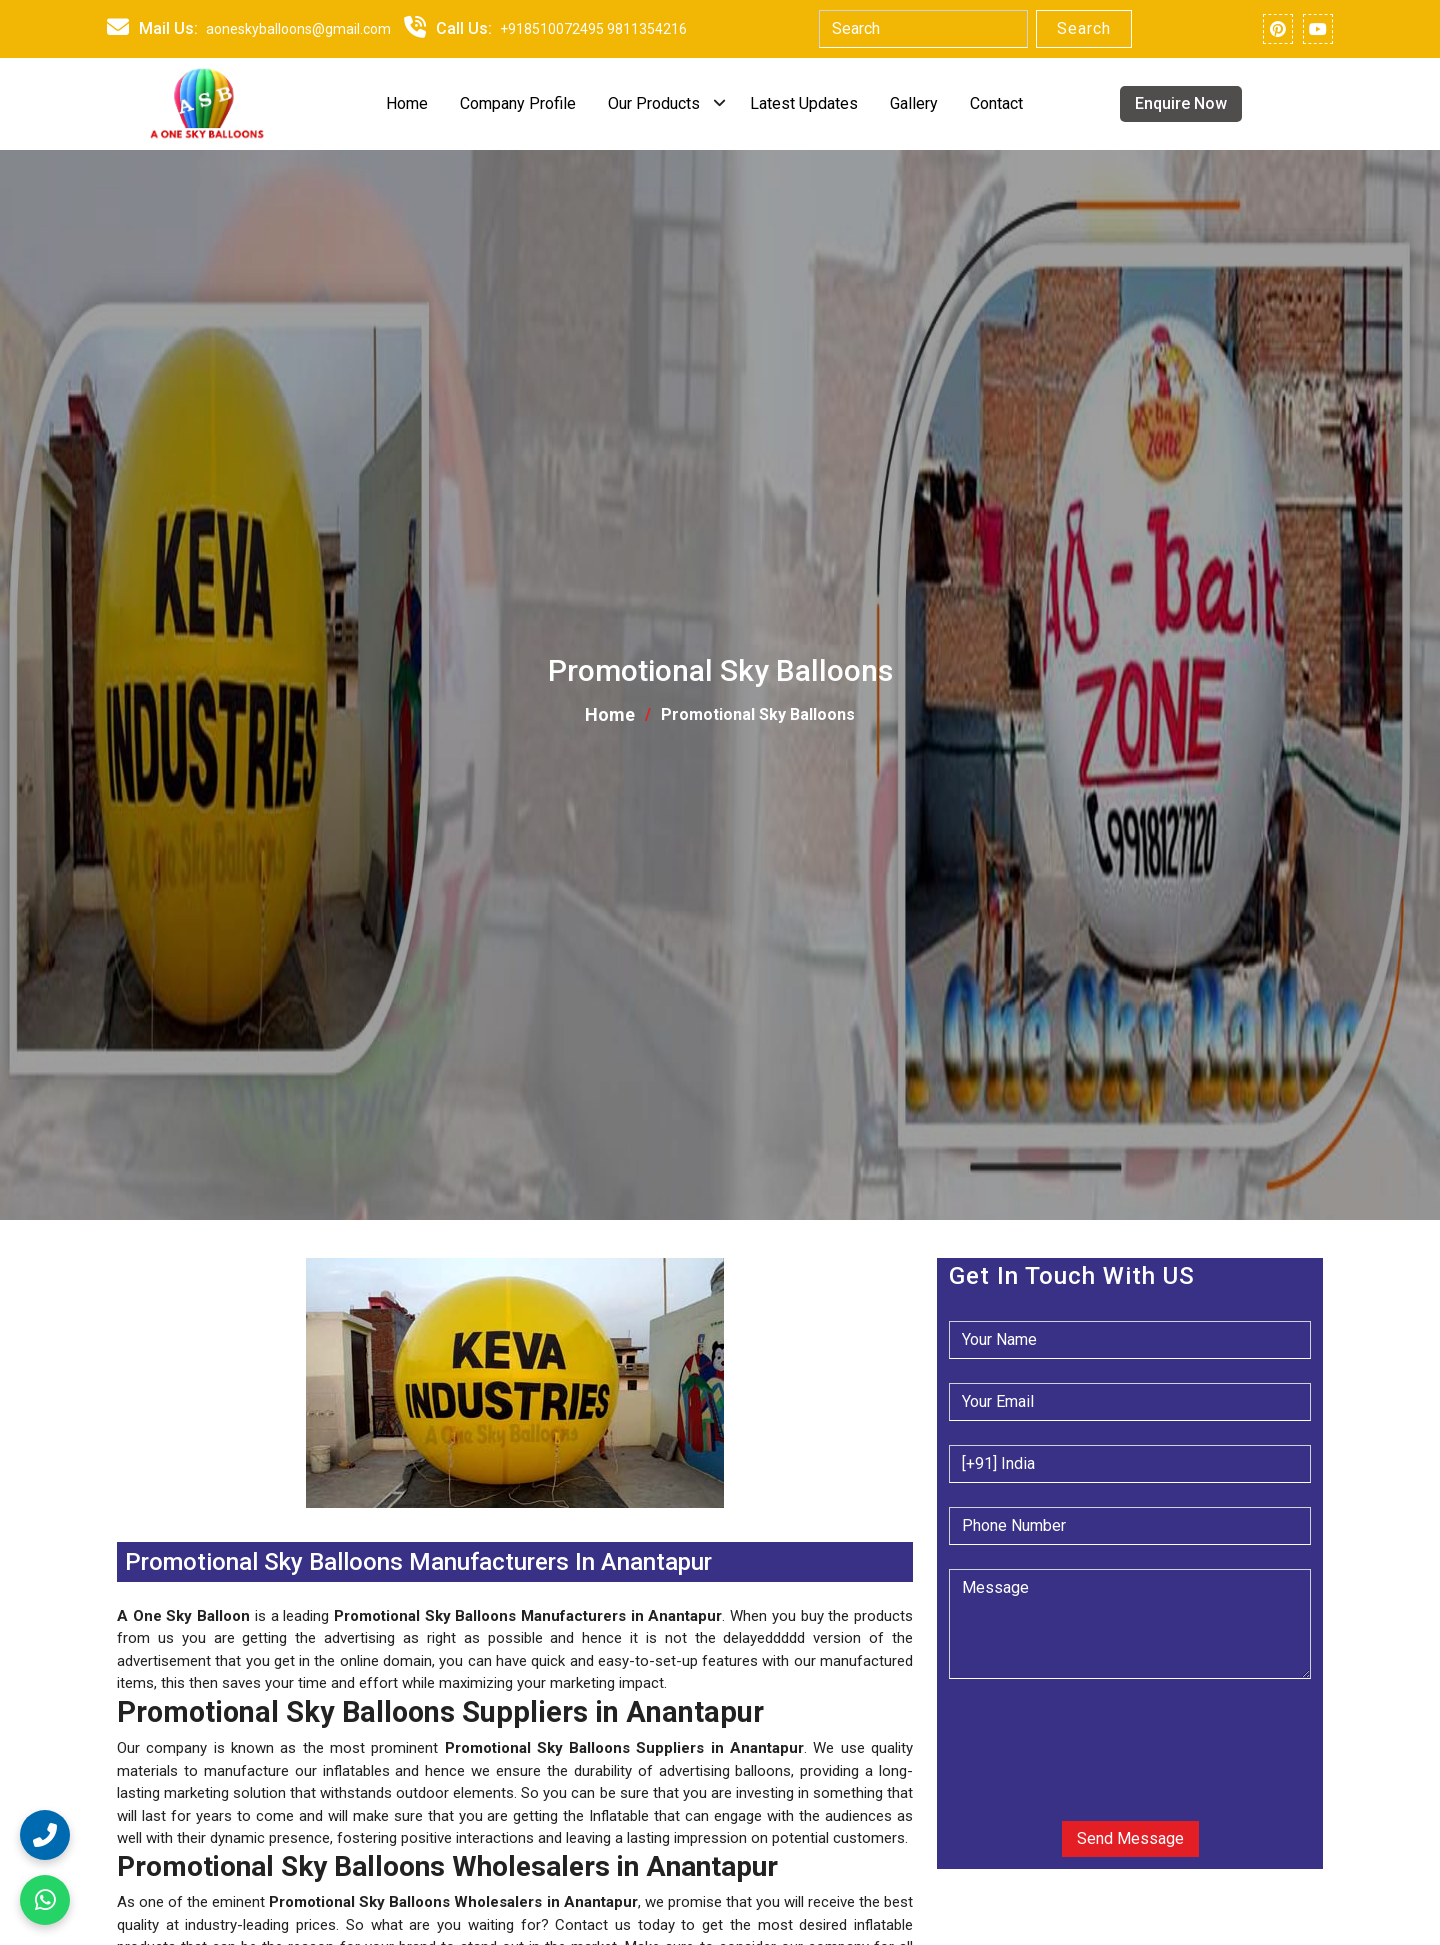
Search (1084, 28)
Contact (996, 103)
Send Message (1130, 1838)
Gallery (914, 103)
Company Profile (518, 103)
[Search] (923, 29)
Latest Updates (804, 103)
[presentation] (1070, 1734)
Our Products (654, 103)
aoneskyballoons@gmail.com (298, 29)
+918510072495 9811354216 (593, 29)
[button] (119, 1519)
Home (407, 103)
